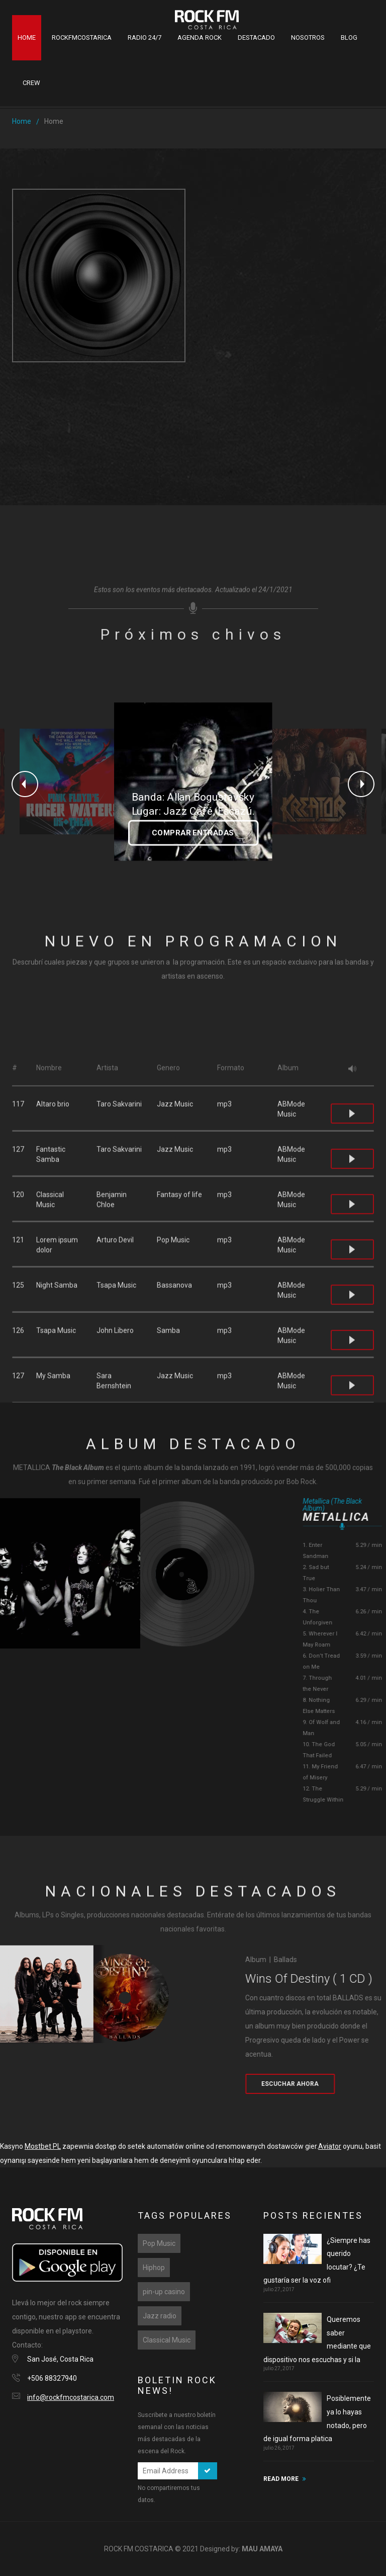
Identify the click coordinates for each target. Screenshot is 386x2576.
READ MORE (281, 2478)
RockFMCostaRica (82, 37)
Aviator (329, 2146)
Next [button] (361, 784)
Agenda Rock (199, 37)
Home (27, 37)
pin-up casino (164, 2292)
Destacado (256, 37)
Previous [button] (25, 784)
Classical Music (166, 2340)
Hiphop (154, 2267)
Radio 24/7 (144, 37)
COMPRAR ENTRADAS (193, 832)
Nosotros (308, 37)
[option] (72, 781)
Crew (31, 83)
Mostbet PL (43, 2146)
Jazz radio (159, 2316)
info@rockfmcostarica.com (70, 2397)
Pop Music (159, 2243)
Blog (349, 37)
